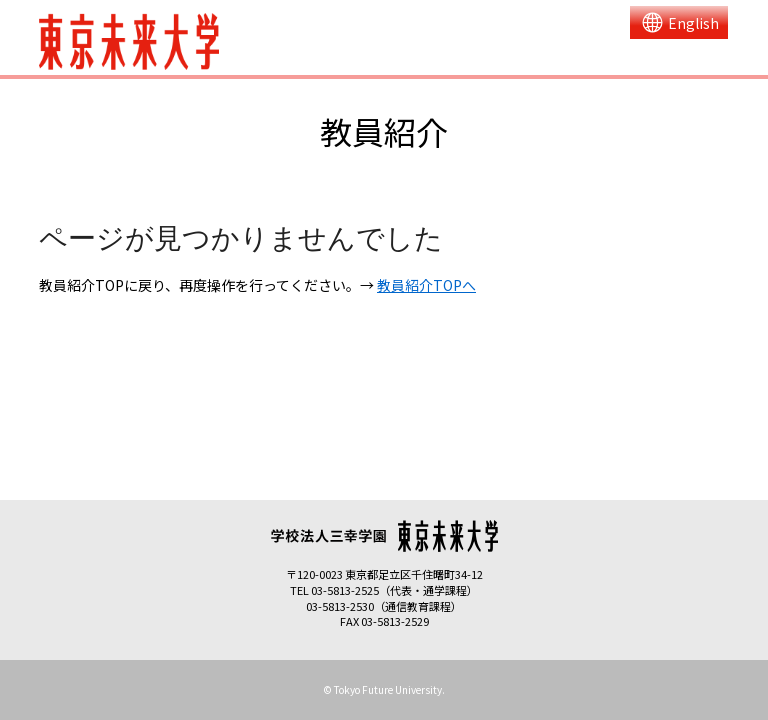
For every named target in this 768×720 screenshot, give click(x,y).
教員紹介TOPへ (426, 285)
